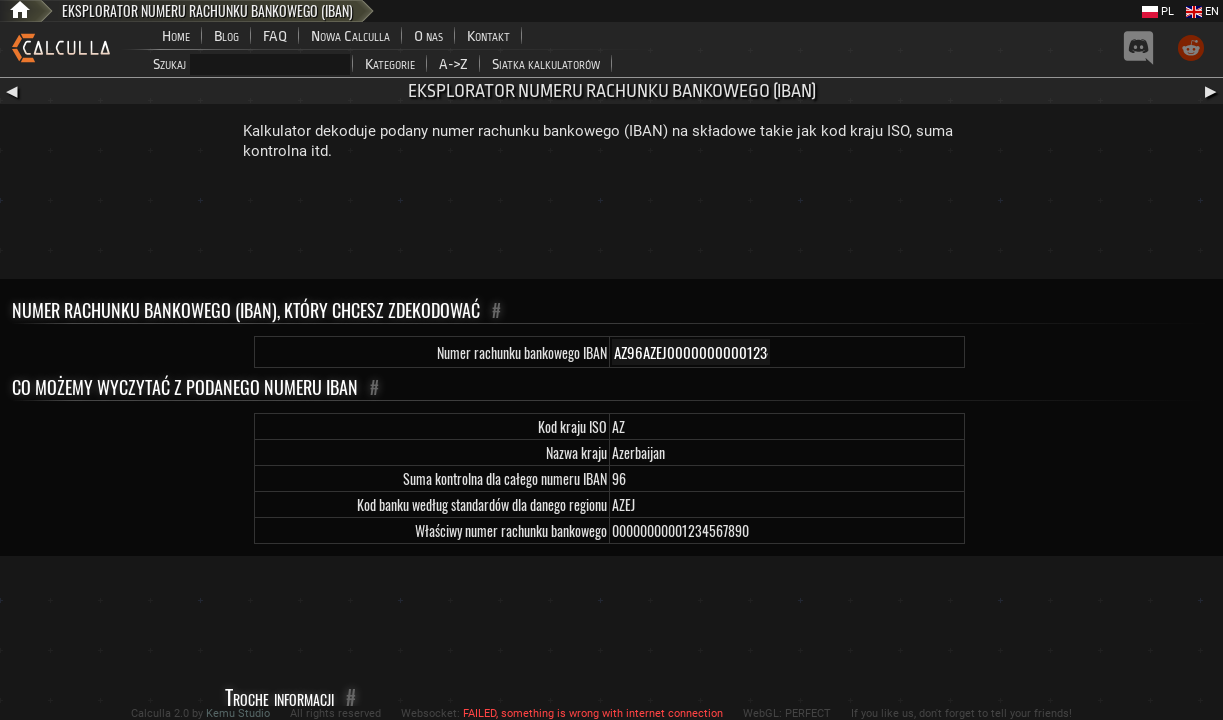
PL (1158, 11)
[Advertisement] (612, 224)
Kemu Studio (238, 713)
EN (1202, 11)
